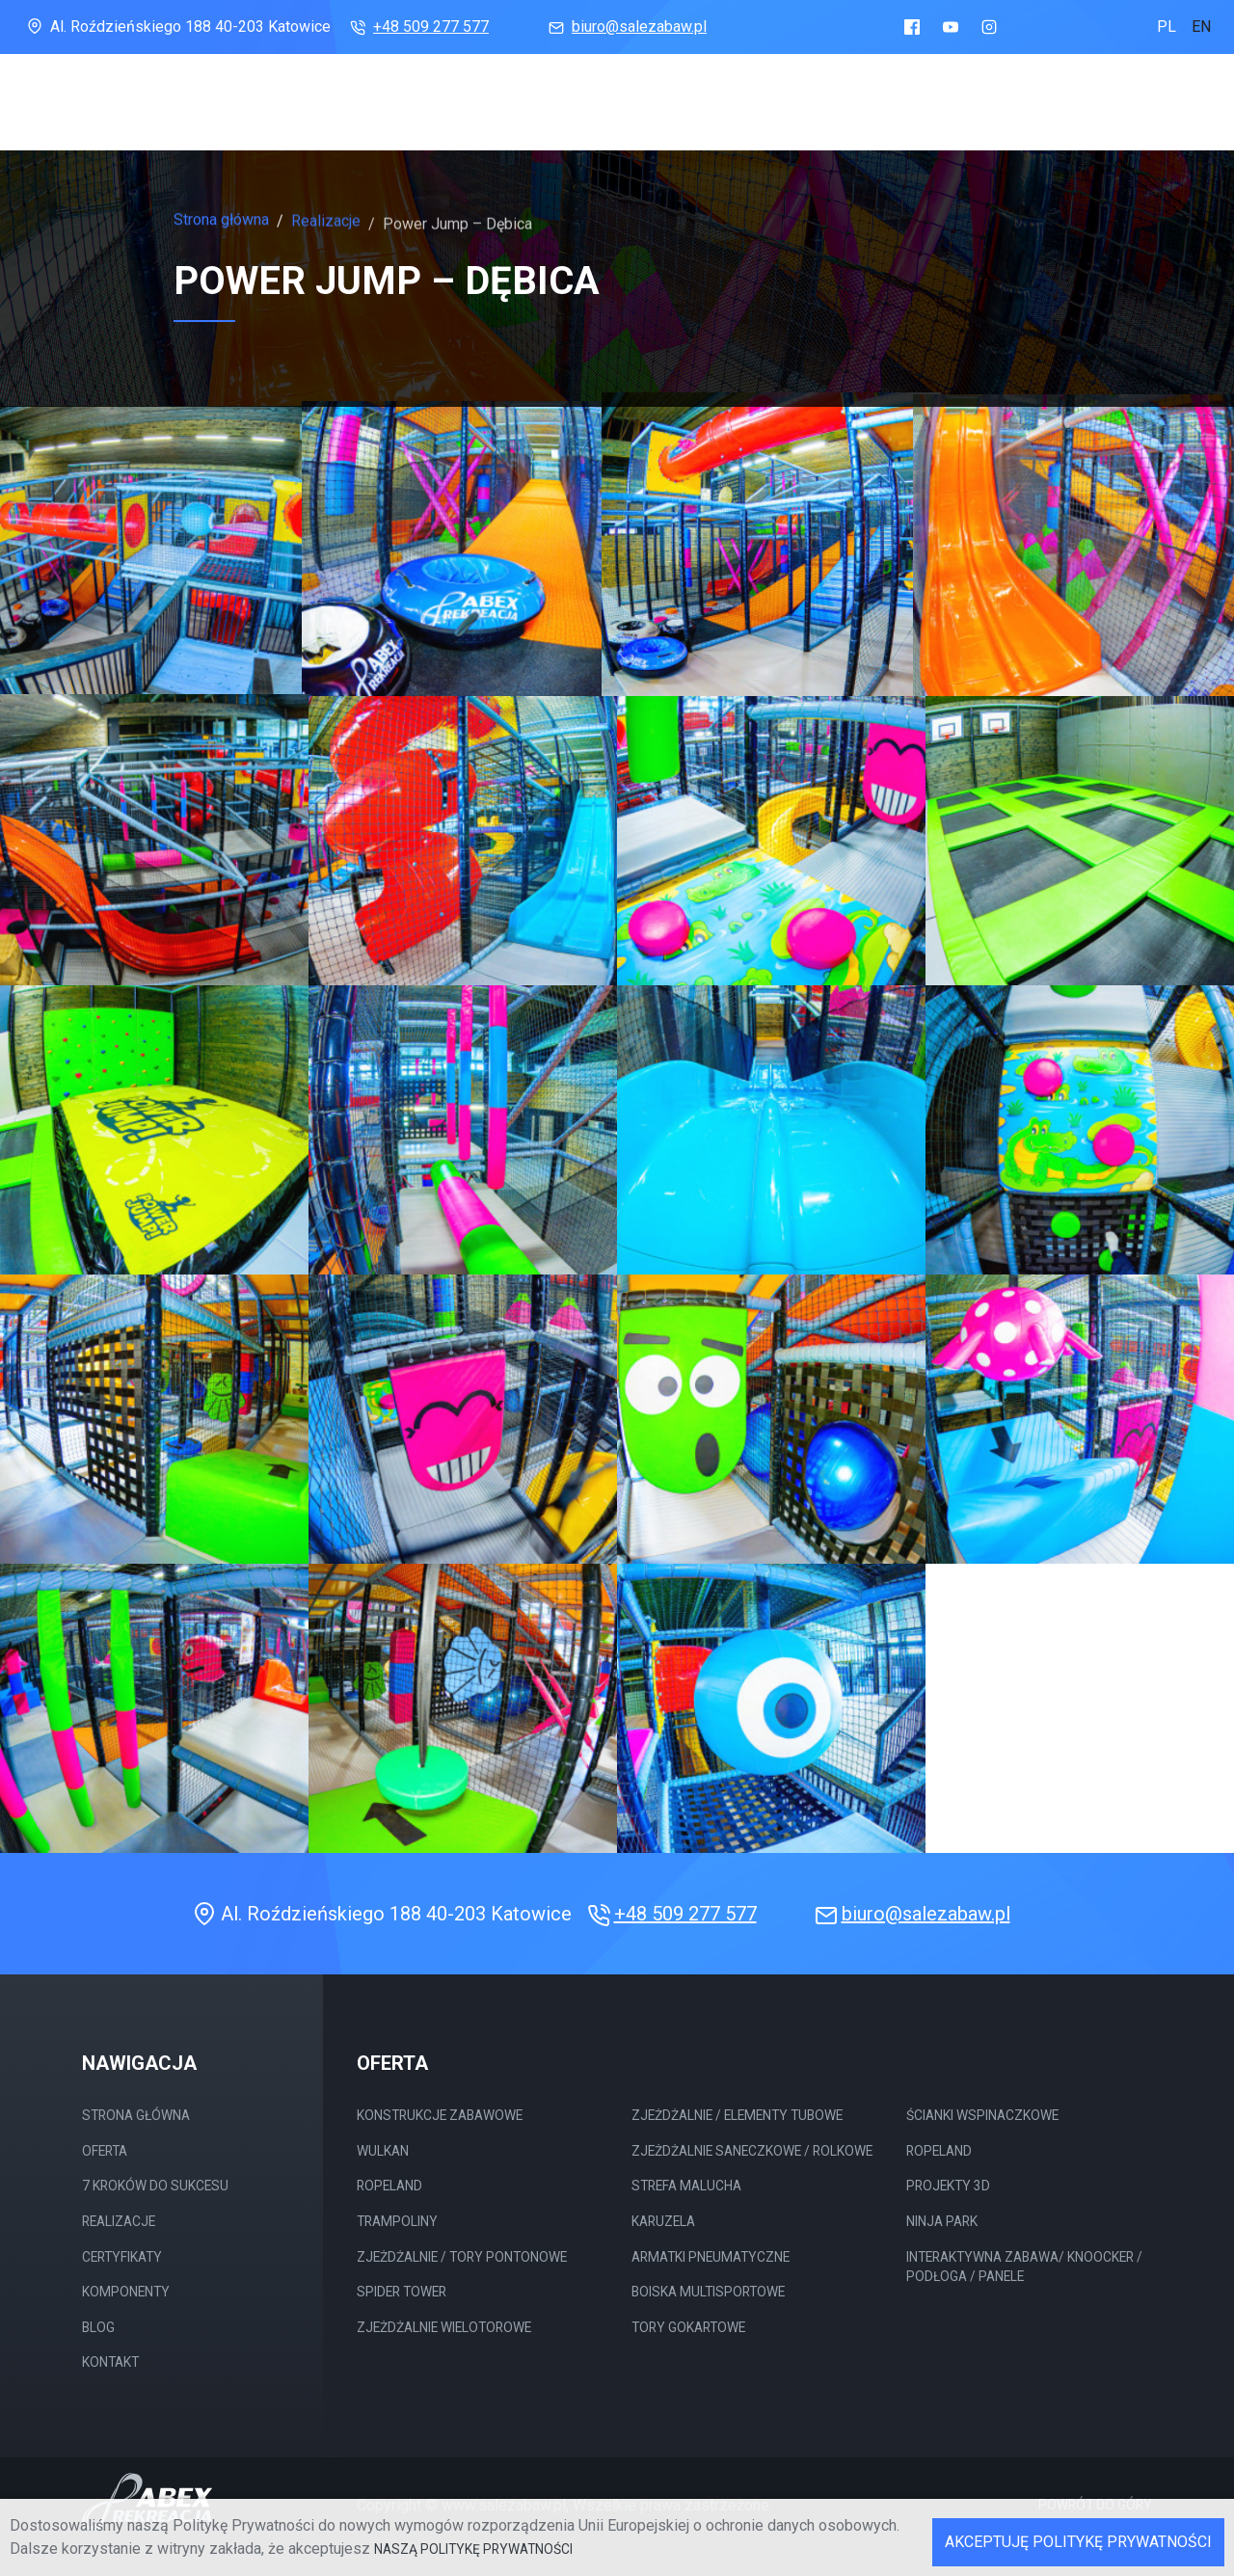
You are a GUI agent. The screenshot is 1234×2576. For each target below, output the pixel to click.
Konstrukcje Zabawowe (440, 2115)
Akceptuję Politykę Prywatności (1078, 2542)
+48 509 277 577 (417, 26)
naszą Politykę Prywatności (473, 2549)
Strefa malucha (686, 2185)
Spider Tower (401, 2291)
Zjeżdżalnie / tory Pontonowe (462, 2257)
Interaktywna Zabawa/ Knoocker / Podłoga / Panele (1024, 2267)
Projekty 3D (948, 2185)
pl (1166, 26)
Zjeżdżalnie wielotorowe (444, 2327)
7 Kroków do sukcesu (620, 105)
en (1201, 26)
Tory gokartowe (688, 2327)
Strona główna (360, 103)
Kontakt (110, 2362)
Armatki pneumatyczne (710, 2257)
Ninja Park (942, 2221)
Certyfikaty (880, 111)
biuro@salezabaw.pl (626, 26)
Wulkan (383, 2151)
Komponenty (1000, 115)
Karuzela (663, 2221)
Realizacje (769, 107)
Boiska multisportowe (708, 2291)
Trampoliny (397, 2221)
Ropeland (389, 2185)
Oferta (473, 103)
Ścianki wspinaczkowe (982, 2115)
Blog (1089, 119)
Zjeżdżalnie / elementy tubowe (737, 2115)
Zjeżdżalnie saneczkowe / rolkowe (751, 2151)
